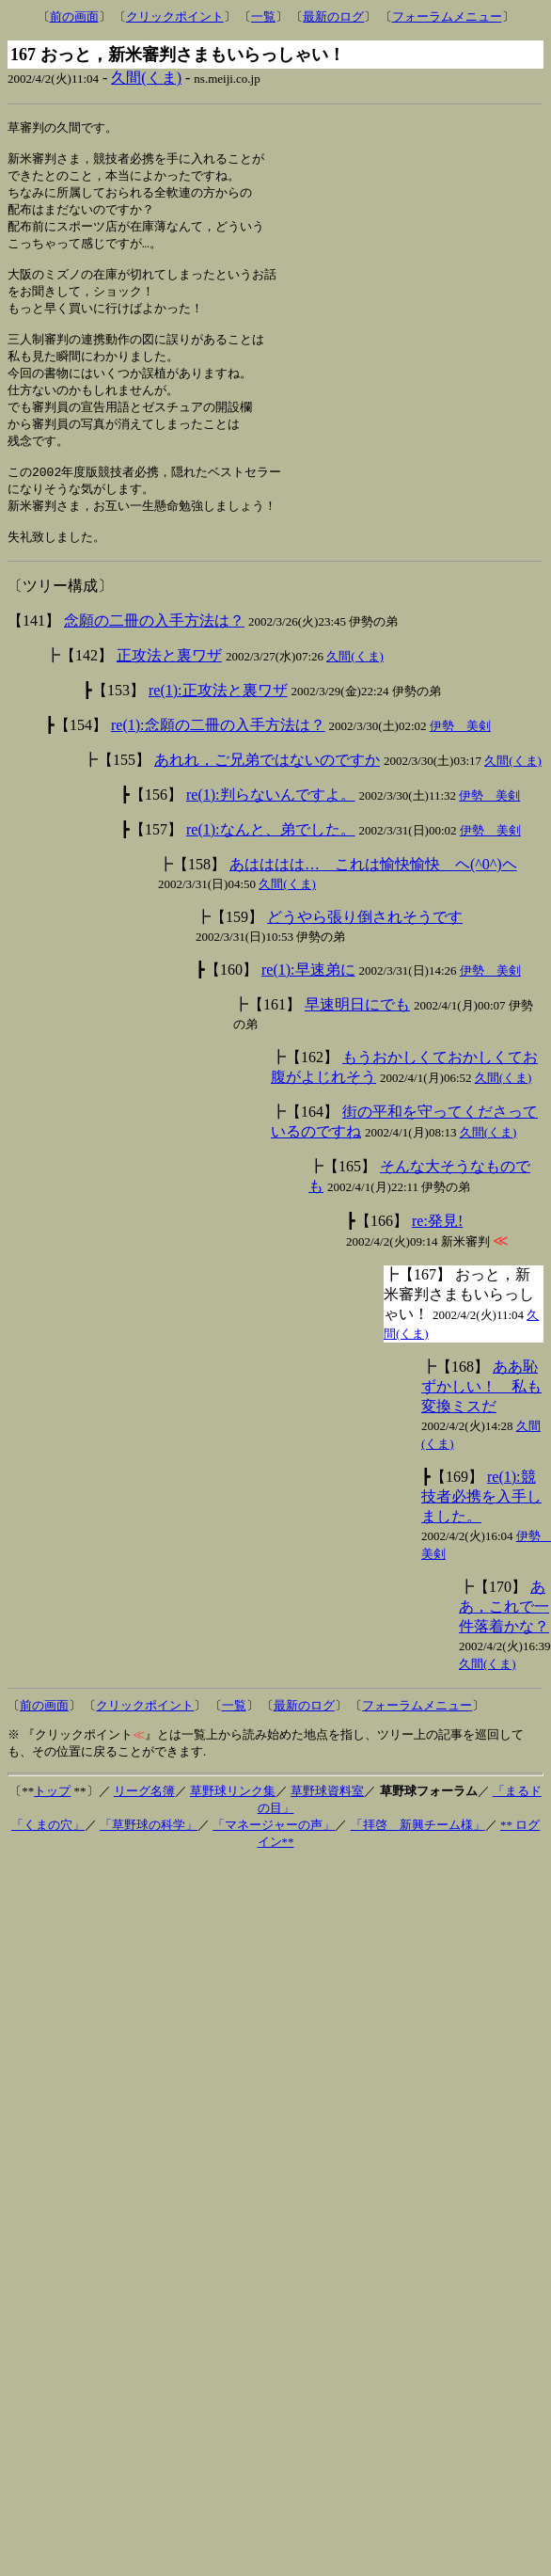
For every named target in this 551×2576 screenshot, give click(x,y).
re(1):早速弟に (308, 1003)
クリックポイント (175, 16)
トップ (52, 1825)
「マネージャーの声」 (274, 1859)
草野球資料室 (327, 1825)
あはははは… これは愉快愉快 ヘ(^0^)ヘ (373, 898)
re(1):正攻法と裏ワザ (218, 724)
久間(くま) (146, 78)
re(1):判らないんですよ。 (270, 828)
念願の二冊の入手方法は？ (154, 654)
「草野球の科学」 (148, 1859)
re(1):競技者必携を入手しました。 (481, 1530)
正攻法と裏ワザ (169, 689)
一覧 (263, 16)
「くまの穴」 (48, 1859)
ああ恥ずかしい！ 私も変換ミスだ (481, 1420)
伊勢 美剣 (460, 760)
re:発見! (437, 1255)
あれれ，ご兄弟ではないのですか (267, 794)
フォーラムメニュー (447, 16)
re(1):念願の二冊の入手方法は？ (218, 759)
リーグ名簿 (144, 1825)
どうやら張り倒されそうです (365, 951)
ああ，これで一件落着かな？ (504, 1640)
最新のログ (333, 16)
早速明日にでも (357, 1038)
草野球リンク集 (233, 1825)
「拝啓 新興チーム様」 (418, 1859)
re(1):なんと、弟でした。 (270, 863)
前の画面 (74, 16)
